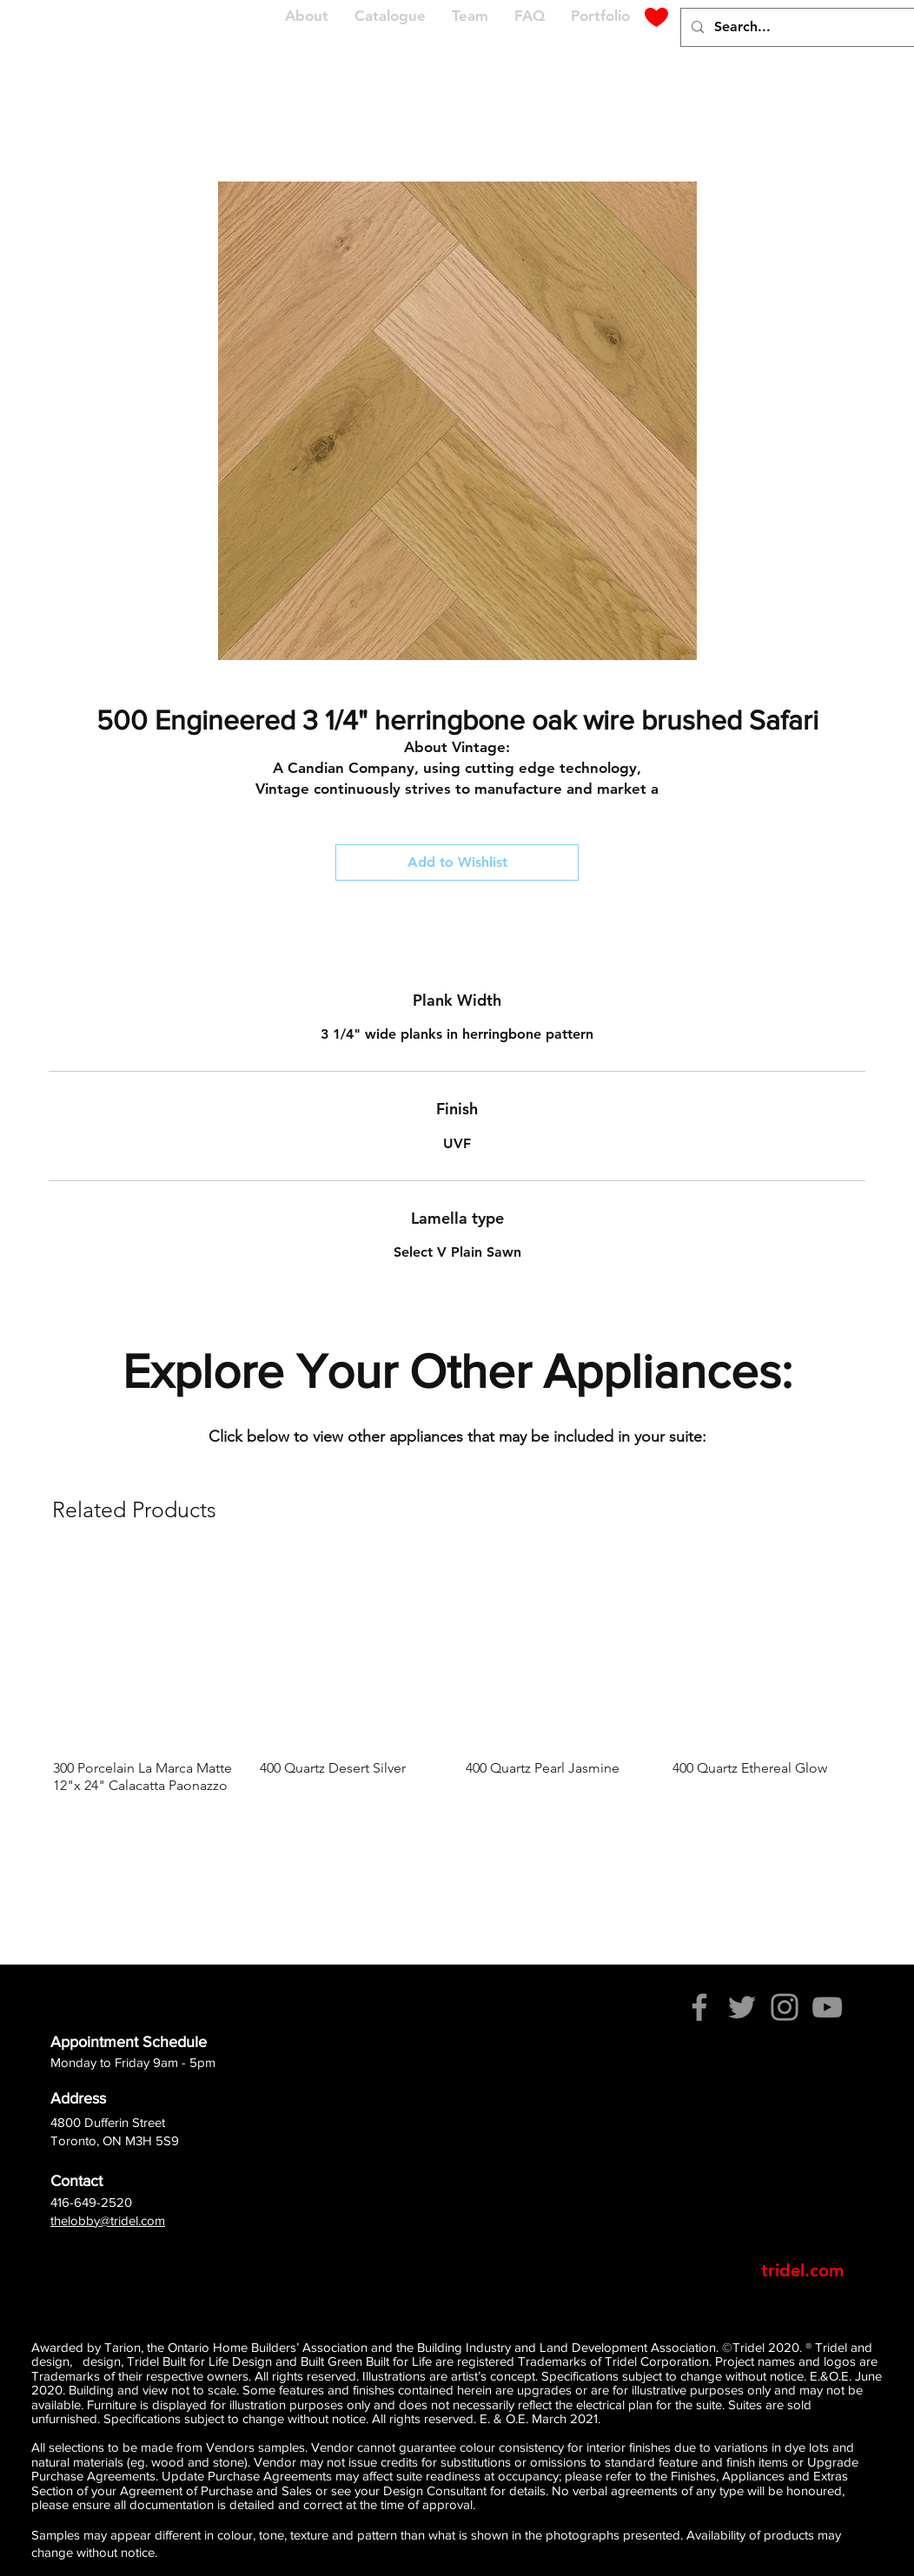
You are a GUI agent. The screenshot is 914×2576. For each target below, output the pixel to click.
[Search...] (811, 27)
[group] (457, 1676)
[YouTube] (827, 2007)
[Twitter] (742, 2007)
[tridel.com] (802, 2270)
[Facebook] (699, 2007)
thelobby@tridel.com (107, 2220)
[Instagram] (784, 2007)
